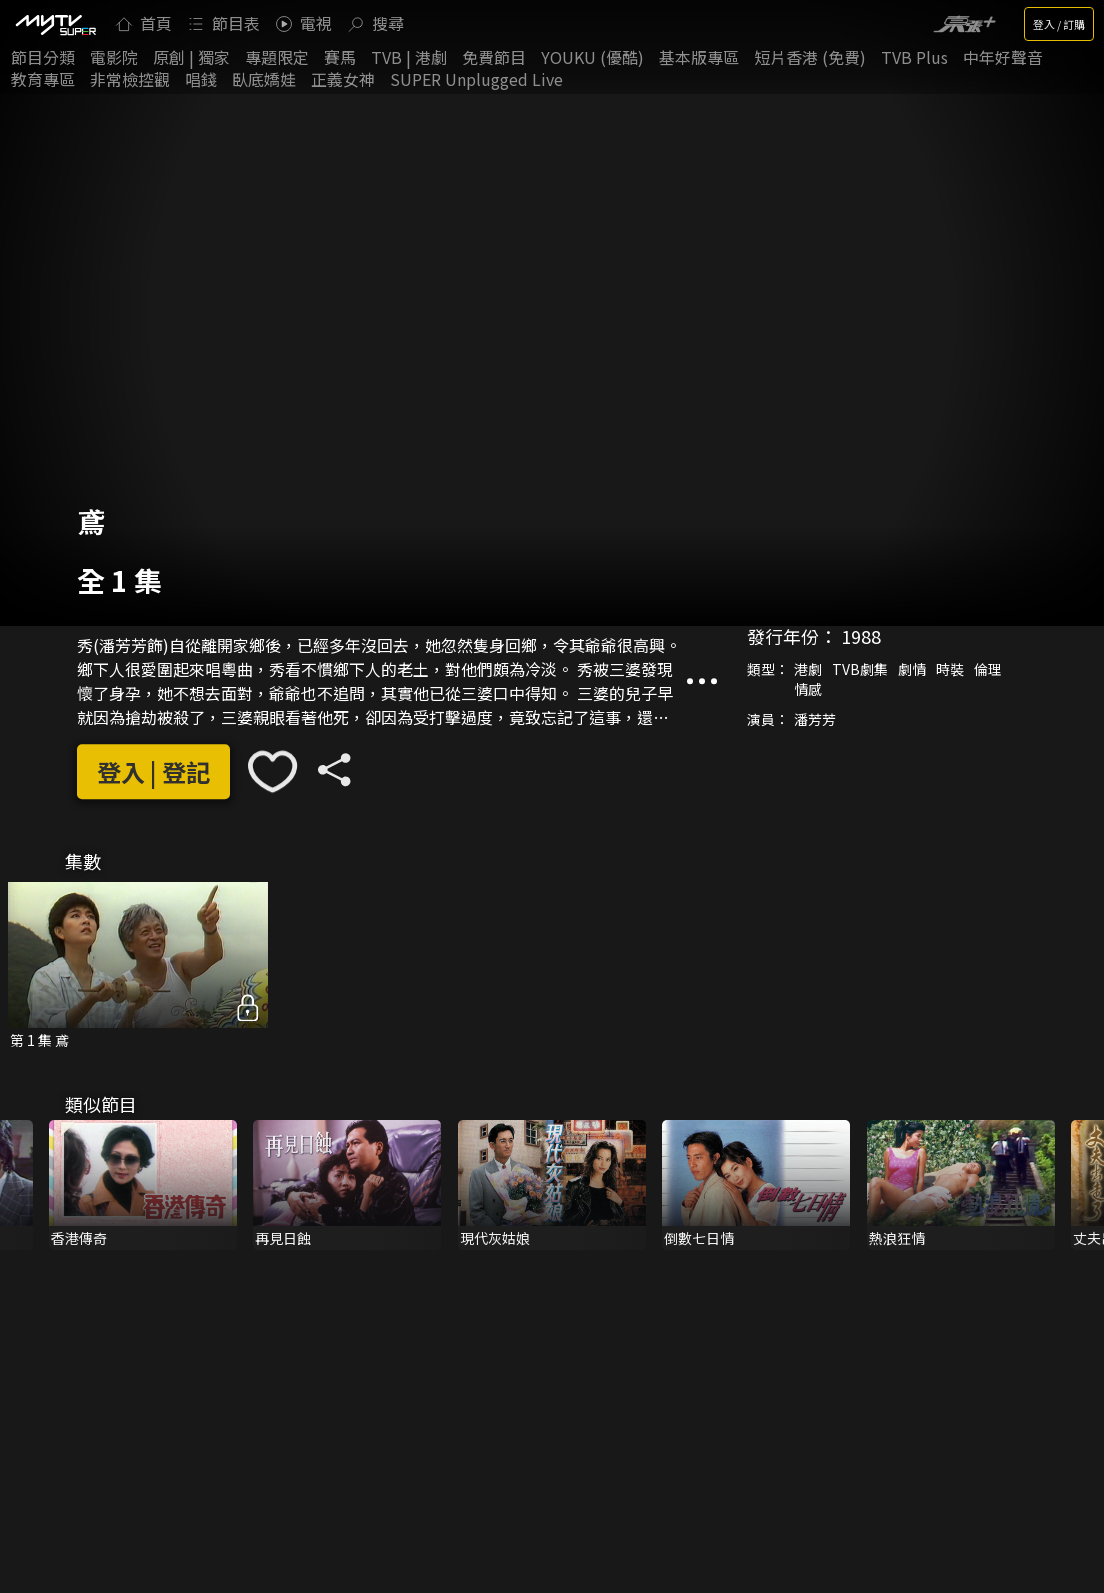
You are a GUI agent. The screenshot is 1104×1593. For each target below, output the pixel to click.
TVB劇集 (860, 670)
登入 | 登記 (153, 771)
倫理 (988, 670)
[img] (55, 24)
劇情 (912, 670)
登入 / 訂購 (1059, 24)
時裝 (950, 670)
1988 (861, 637)
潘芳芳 (815, 720)
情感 (808, 690)
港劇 (808, 670)
